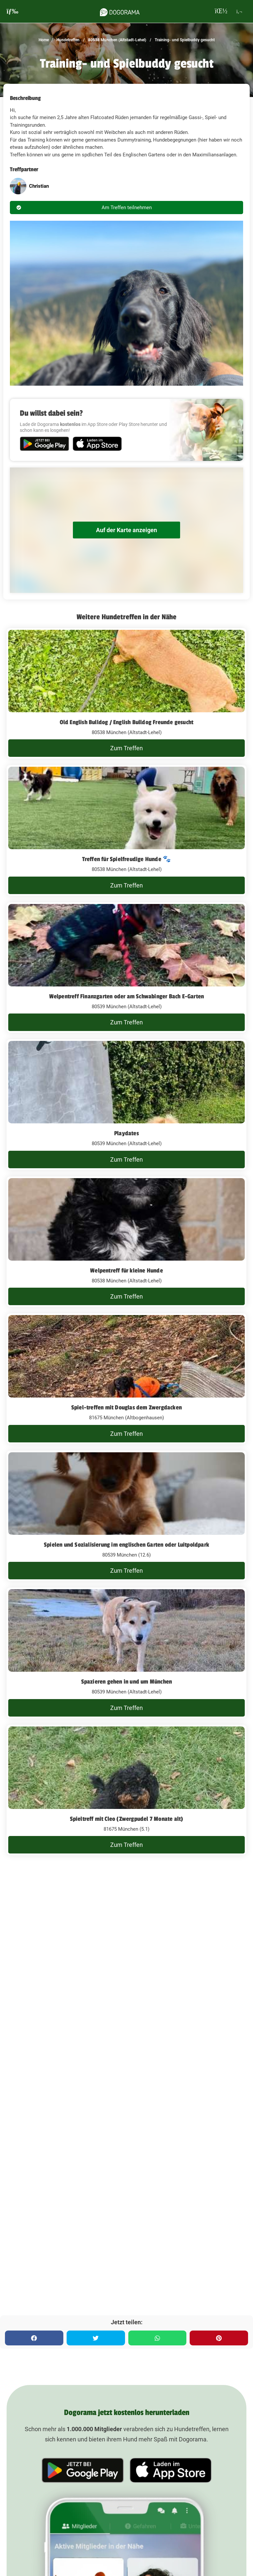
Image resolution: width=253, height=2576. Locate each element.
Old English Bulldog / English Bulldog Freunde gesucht (127, 722)
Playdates (126, 1133)
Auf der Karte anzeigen (126, 530)
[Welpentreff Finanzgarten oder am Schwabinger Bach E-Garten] (126, 967)
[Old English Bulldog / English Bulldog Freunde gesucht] (126, 693)
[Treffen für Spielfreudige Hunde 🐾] (126, 830)
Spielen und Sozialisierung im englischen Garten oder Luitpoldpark (126, 1544)
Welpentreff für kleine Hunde (126, 1270)
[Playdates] (126, 1104)
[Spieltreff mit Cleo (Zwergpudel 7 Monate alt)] (126, 1790)
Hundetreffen (67, 40)
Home (44, 40)
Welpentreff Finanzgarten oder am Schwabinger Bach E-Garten (126, 996)
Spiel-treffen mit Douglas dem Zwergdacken (126, 1407)
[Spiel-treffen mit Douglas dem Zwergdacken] (126, 1378)
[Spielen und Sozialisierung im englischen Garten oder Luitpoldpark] (126, 1516)
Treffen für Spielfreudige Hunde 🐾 (126, 859)
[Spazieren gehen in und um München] (126, 1653)
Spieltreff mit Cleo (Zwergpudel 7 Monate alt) (126, 1818)
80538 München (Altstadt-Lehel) (116, 40)
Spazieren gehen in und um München (126, 1681)
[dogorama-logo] (120, 11)
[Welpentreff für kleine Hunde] (126, 1241)
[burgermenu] (12, 11)
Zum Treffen (126, 748)
